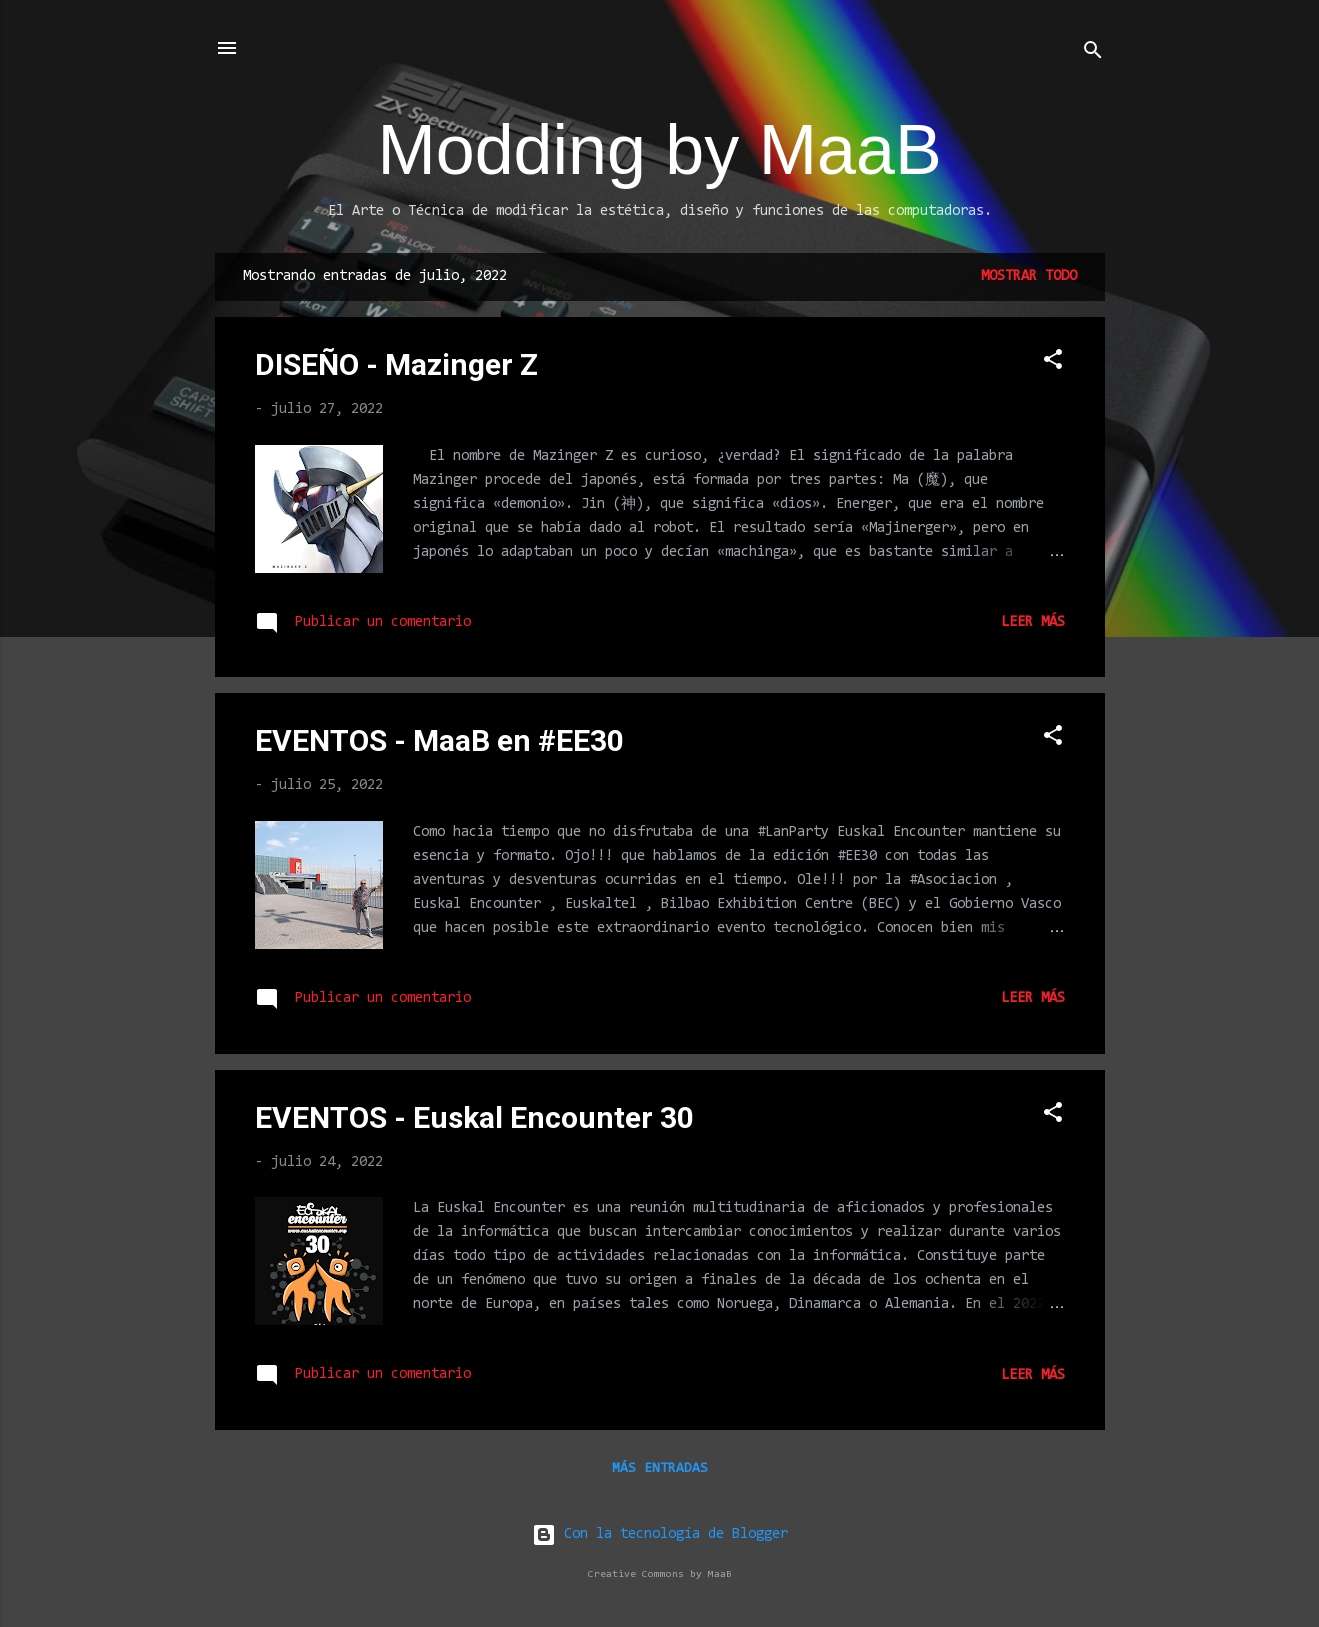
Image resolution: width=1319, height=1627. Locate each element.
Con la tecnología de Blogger (660, 1534)
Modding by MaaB (659, 150)
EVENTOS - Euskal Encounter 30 (474, 1117)
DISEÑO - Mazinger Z (396, 364)
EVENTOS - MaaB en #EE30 (439, 740)
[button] (1053, 363)
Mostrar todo (1029, 276)
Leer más (1033, 622)
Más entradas (660, 1469)
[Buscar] (1093, 54)
